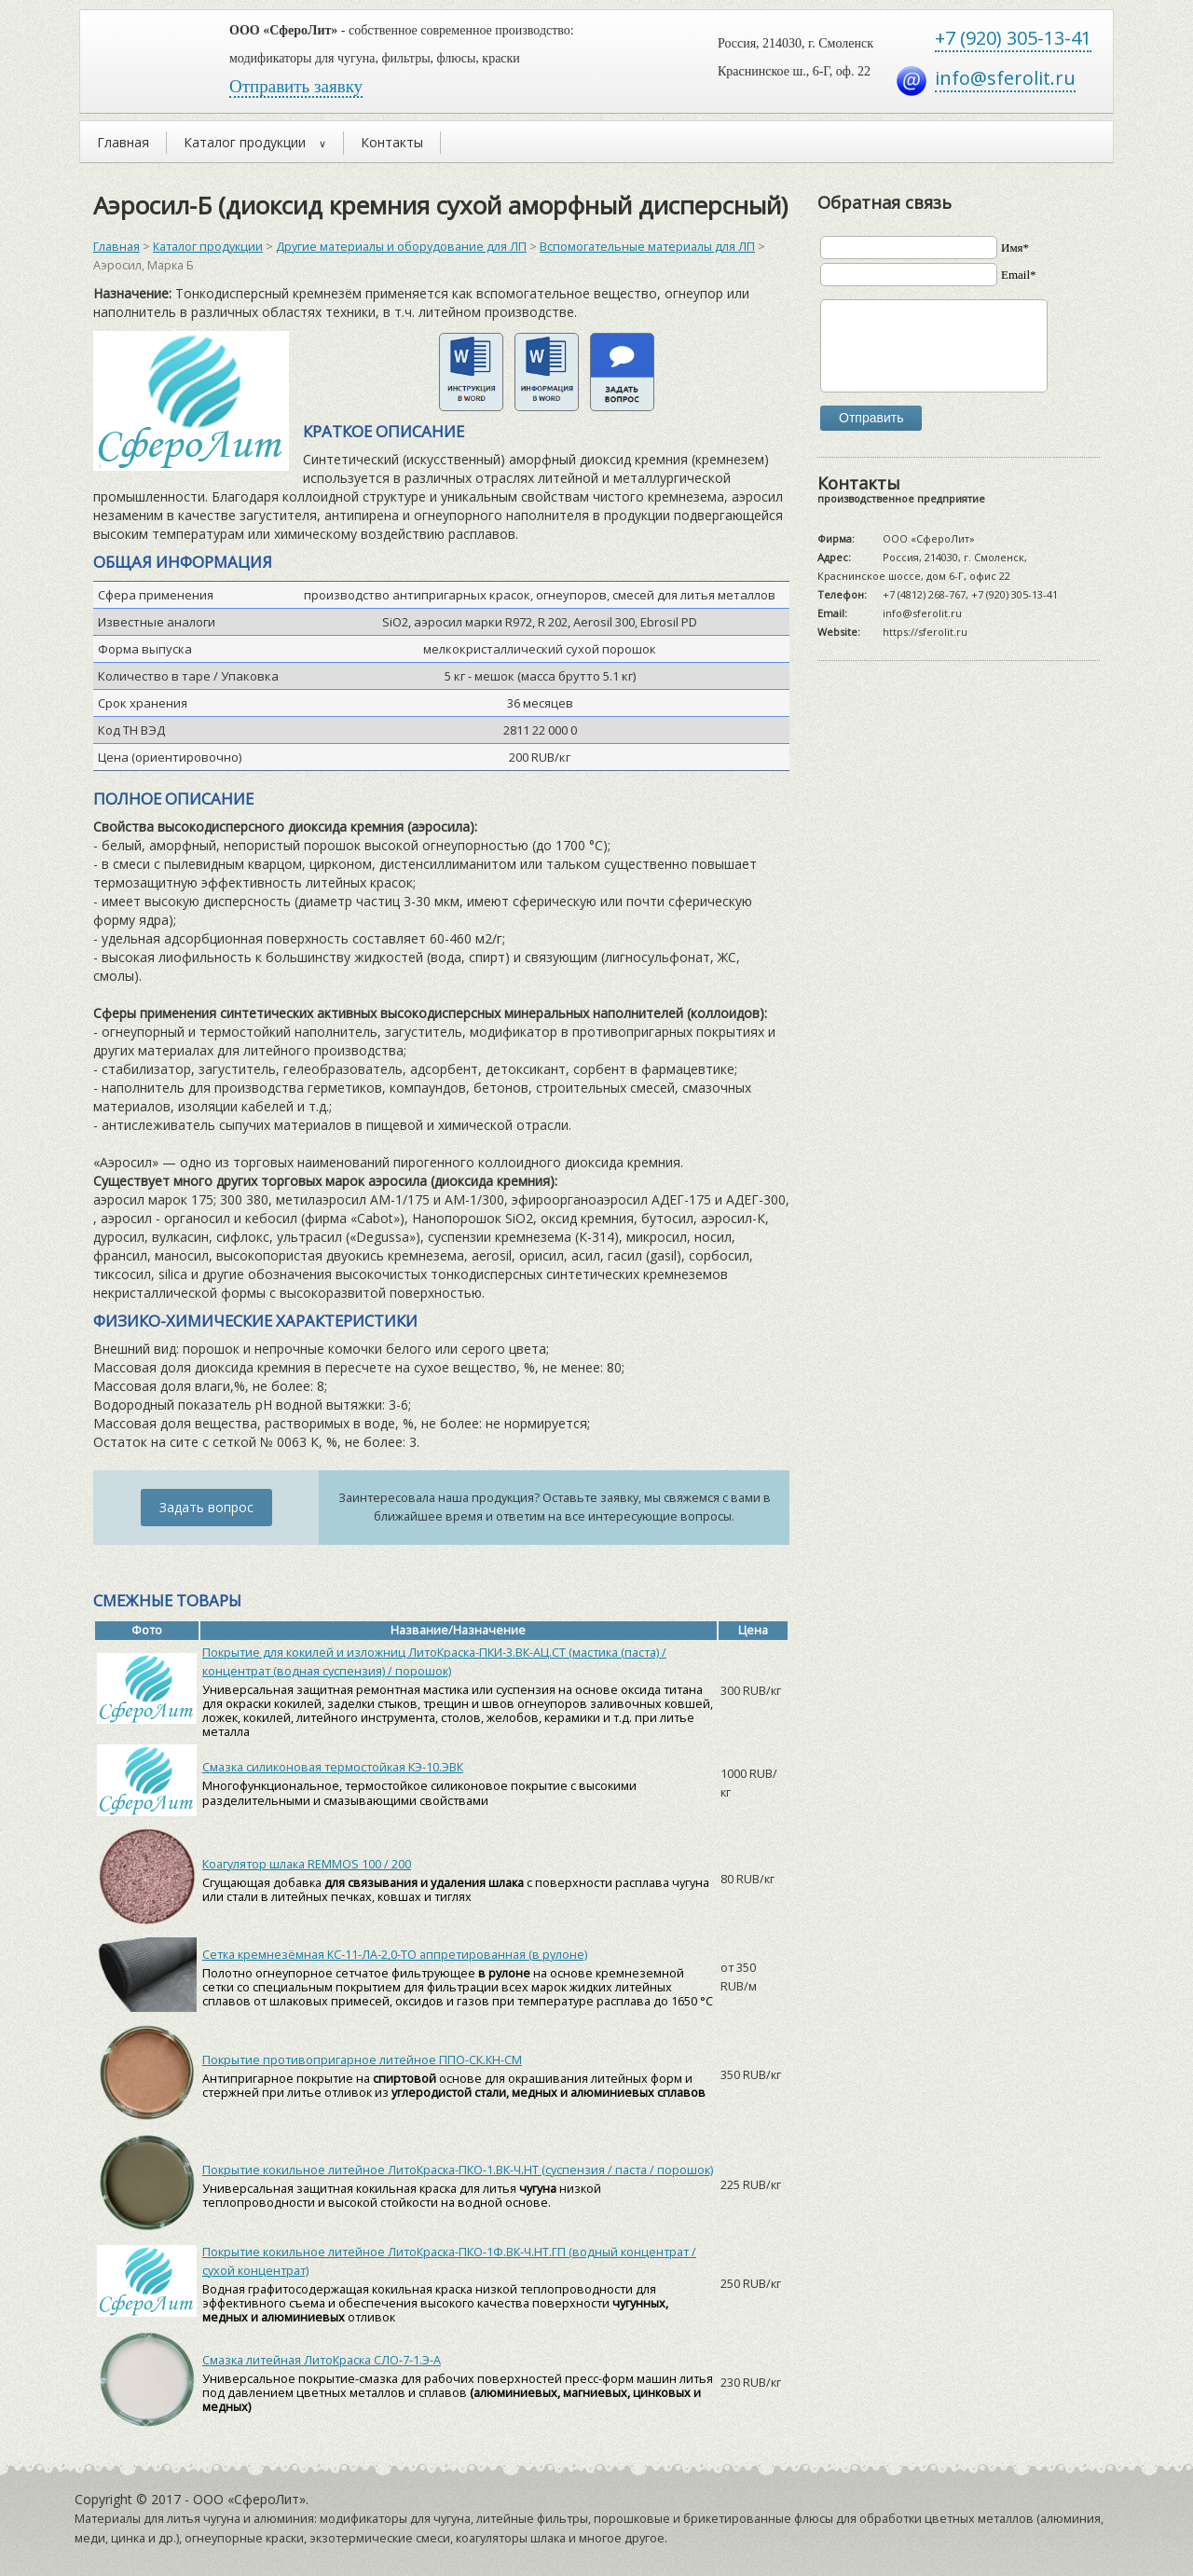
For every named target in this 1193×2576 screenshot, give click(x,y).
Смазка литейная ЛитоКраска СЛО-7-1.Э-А (321, 2360)
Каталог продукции (208, 247)
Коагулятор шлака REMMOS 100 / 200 (306, 1864)
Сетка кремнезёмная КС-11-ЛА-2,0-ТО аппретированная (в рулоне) (394, 1955)
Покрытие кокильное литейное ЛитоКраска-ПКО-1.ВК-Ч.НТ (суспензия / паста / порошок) (457, 2170)
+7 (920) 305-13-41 (1013, 37)
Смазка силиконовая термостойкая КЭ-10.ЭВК (332, 1767)
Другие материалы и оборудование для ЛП (401, 247)
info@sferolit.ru (1005, 77)
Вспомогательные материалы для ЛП (647, 247)
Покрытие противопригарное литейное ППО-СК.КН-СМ (362, 2060)
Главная (116, 247)
